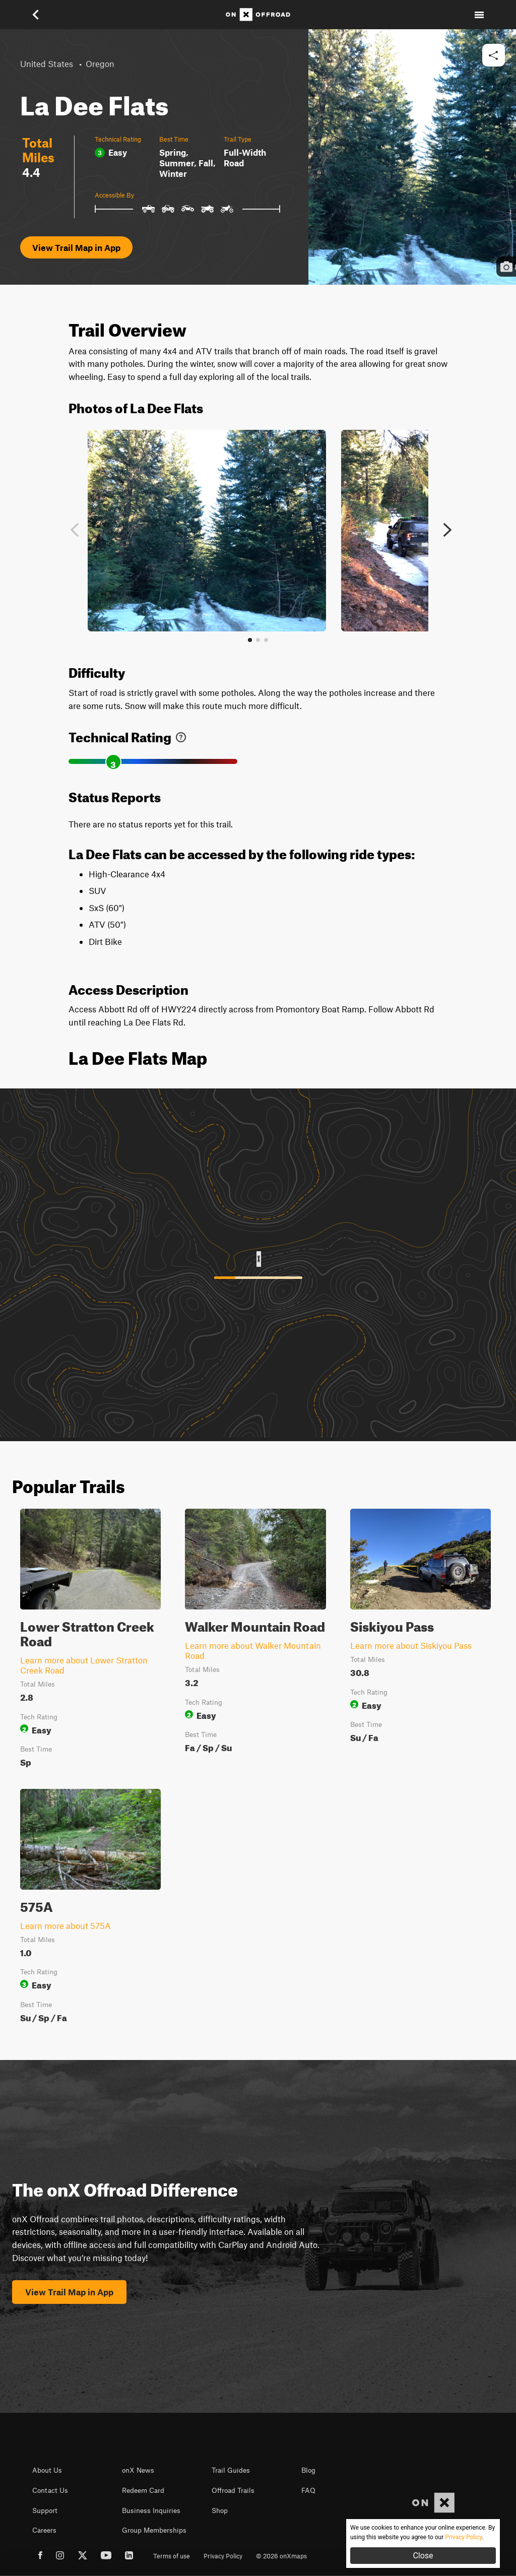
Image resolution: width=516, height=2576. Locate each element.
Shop (220, 2510)
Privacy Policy (223, 2556)
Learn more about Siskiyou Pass (411, 1645)
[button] (36, 15)
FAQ (308, 2490)
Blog (308, 2470)
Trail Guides (231, 2470)
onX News (138, 2470)
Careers (44, 2530)
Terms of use (171, 2556)
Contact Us (50, 2490)
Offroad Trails (233, 2490)
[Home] (258, 14)
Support (44, 2510)
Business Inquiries (151, 2510)
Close (423, 2555)
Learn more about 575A (65, 1925)
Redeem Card (143, 2490)
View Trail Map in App (76, 247)
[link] (181, 735)
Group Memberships (154, 2530)
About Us (47, 2470)
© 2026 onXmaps (281, 2556)
